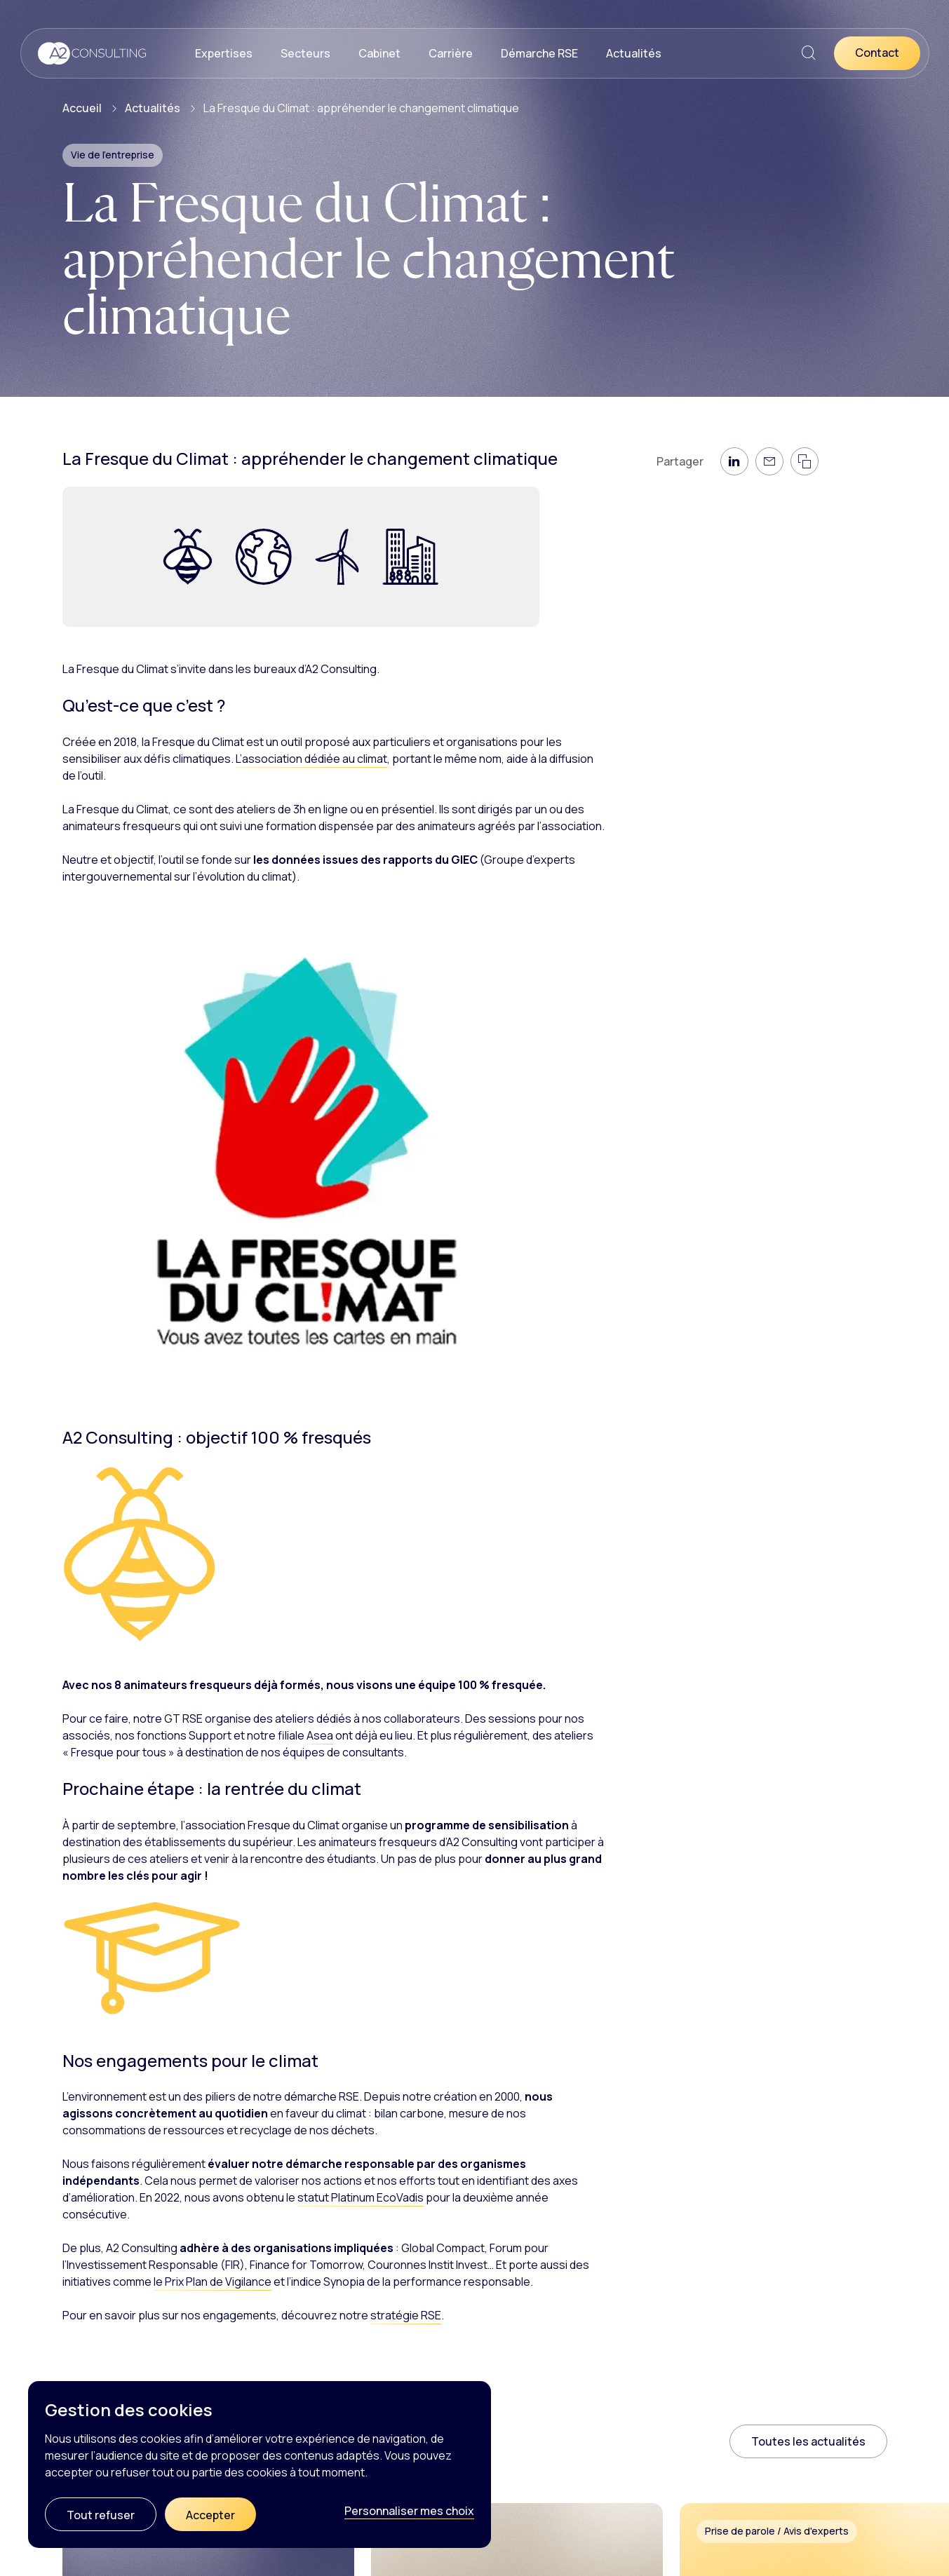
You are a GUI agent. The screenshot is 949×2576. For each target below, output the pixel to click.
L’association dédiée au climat (311, 758)
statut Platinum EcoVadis (360, 2197)
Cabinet (379, 53)
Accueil (82, 108)
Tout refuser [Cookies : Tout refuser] (101, 2515)
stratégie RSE (405, 2315)
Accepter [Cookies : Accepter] (210, 2515)
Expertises (224, 53)
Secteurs (305, 53)
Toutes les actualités (808, 2441)
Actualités (633, 53)
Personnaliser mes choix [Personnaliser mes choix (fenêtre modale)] (409, 2511)
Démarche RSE (539, 53)
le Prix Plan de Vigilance (212, 2281)
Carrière (451, 53)
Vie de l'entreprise (112, 154)
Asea (320, 1735)
